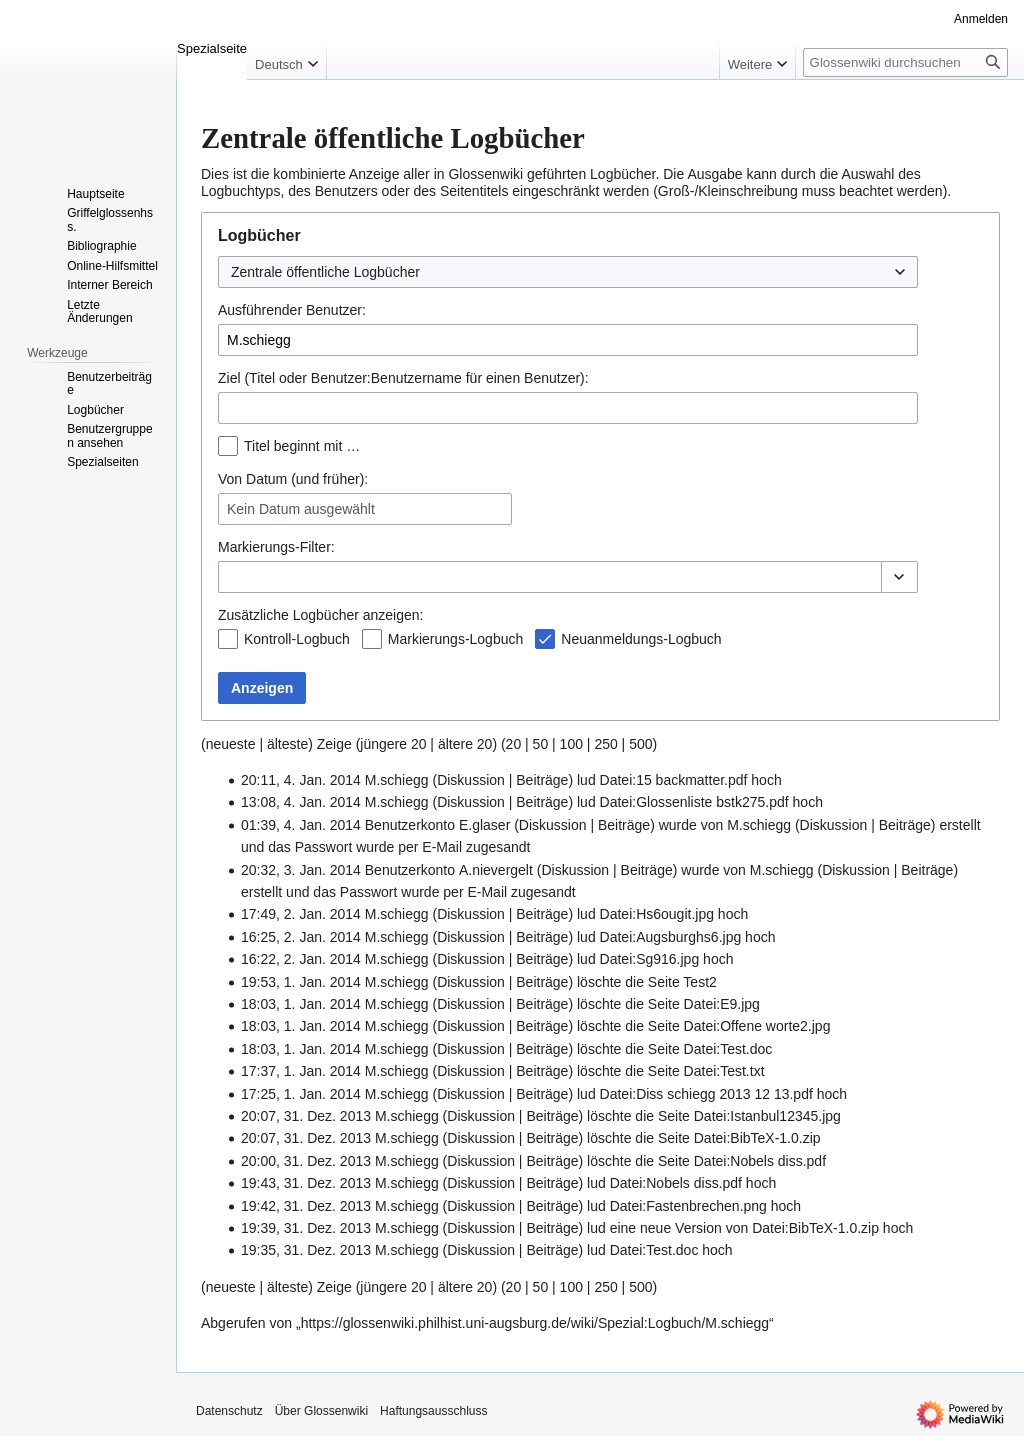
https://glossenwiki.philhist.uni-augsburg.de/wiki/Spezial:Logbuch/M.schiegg (535, 1323)
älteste (287, 744)
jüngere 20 (393, 744)
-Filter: (276, 547)
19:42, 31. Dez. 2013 (306, 1206)
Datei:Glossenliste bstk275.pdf (694, 802)
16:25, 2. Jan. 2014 (301, 937)
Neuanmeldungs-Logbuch (641, 639)
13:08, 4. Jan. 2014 (301, 802)
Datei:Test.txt (724, 1071)
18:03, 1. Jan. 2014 (301, 1004)
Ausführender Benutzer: (292, 310)
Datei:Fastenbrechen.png (688, 1206)
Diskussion (471, 780)
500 (640, 744)
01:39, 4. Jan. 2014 (301, 825)
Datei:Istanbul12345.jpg (767, 1116)
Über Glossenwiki (321, 1411)
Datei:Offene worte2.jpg (757, 1026)
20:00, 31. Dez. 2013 (306, 1161)
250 (605, 744)
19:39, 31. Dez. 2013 (306, 1228)
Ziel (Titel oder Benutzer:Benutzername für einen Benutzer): (403, 378)
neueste (231, 744)
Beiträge (542, 780)
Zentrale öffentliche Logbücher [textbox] (325, 272)
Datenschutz (229, 1411)
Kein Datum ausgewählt (301, 509)
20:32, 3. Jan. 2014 (301, 870)
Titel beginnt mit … (302, 446)
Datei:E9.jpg (722, 1004)
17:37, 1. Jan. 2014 (301, 1071)
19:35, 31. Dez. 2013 (306, 1250)
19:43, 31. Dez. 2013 (306, 1183)
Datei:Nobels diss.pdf (760, 1161)
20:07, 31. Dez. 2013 (306, 1116)
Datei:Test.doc (728, 1049)
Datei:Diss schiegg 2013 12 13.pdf (706, 1094)
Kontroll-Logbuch (297, 639)
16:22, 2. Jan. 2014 (301, 959)
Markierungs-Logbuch (455, 639)
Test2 (699, 982)
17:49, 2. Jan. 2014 (301, 914)
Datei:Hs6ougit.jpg (657, 914)
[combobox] (568, 272)
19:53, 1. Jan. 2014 (301, 982)
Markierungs (256, 547)
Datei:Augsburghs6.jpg (671, 937)
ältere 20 (465, 744)
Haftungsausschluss (433, 1411)
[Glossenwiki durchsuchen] (905, 62)
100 (571, 744)
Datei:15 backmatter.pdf (674, 780)
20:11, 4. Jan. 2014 (301, 780)
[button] (899, 577)
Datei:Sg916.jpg (650, 959)
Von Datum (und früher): (293, 479)
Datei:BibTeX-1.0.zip (757, 1138)
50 (541, 744)
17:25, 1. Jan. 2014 (301, 1094)
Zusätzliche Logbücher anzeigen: (320, 615)
